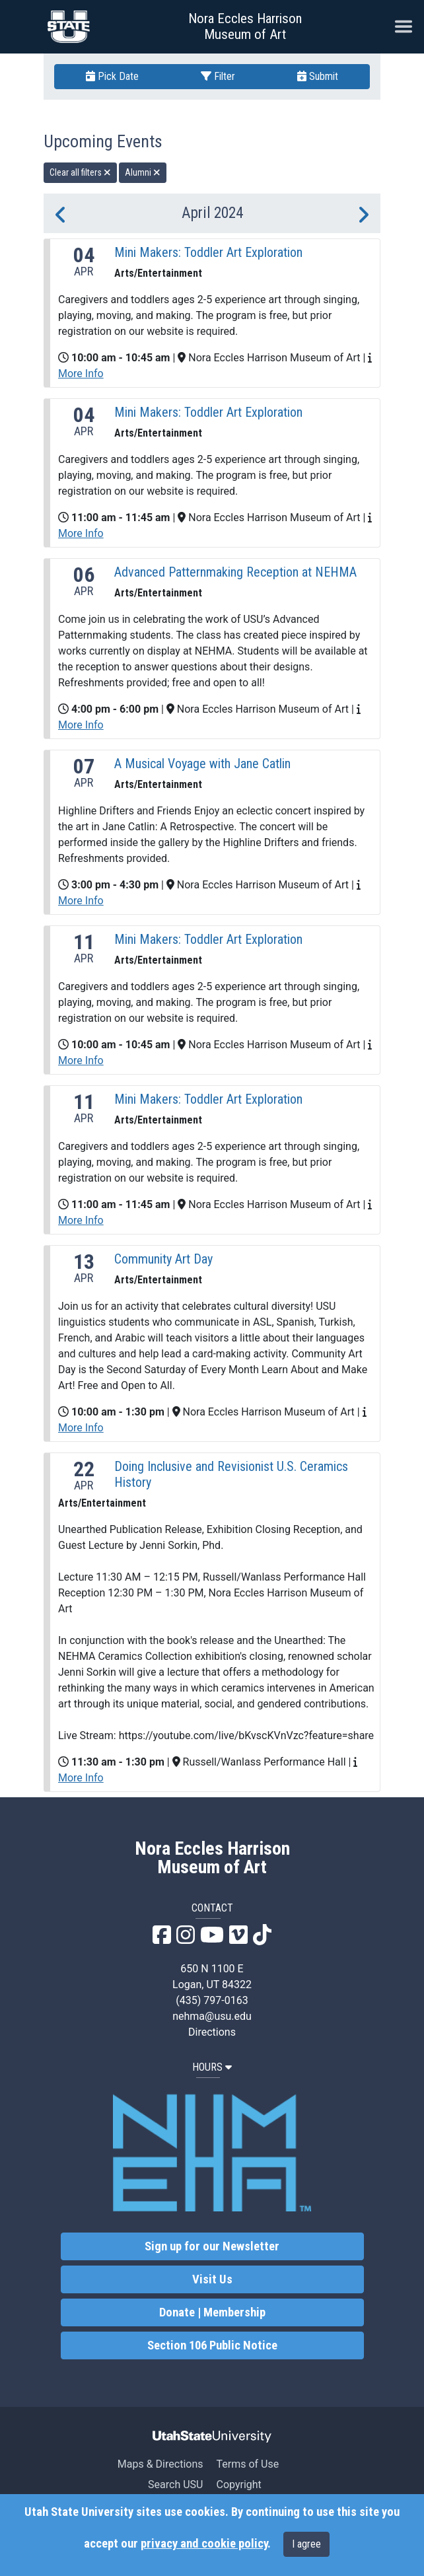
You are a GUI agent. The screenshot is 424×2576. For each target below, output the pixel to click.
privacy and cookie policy (204, 2543)
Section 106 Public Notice (212, 2345)
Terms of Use (247, 2464)
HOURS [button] (212, 2067)
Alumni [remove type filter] (142, 172)
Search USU (175, 2484)
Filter (218, 76)
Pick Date (112, 76)
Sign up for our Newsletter (212, 2246)
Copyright (238, 2484)
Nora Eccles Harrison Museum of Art (245, 26)
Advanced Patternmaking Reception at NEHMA (235, 572)
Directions (212, 2032)
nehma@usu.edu (212, 2016)
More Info (81, 373)
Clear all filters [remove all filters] (80, 172)
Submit (317, 76)
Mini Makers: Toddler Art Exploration (208, 252)
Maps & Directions (160, 2464)
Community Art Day (163, 1259)
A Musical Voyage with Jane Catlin (202, 763)
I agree (306, 2544)
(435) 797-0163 (212, 2000)
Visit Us (212, 2279)
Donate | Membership (212, 2312)
